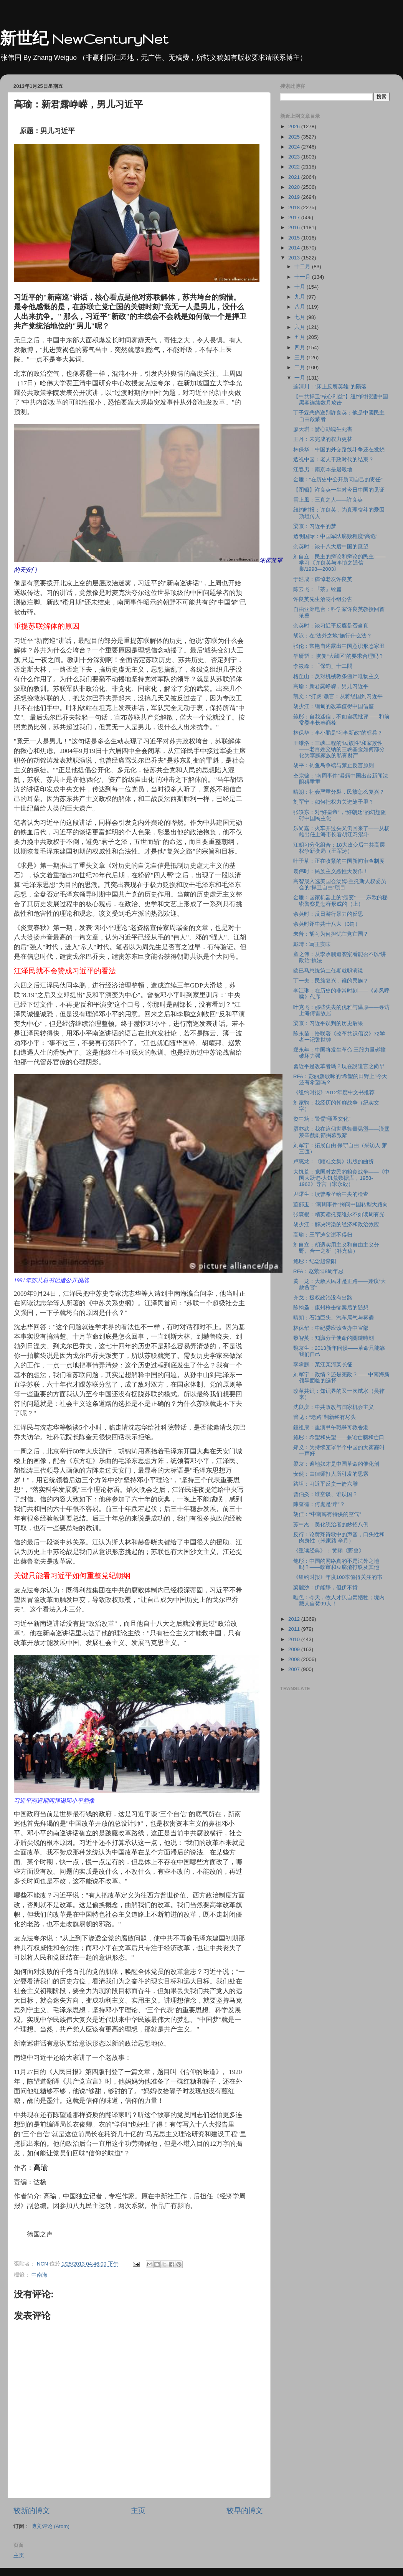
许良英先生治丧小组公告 (322, 599)
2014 (294, 248)
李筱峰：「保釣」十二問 (322, 666)
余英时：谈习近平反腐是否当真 (330, 626)
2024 (294, 147)
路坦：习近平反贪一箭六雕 (325, 1484)
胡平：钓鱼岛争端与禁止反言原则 (333, 765)
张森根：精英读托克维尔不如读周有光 (339, 1214)
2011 (294, 1629)
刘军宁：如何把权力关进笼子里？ (333, 802)
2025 (294, 137)
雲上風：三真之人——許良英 (328, 500)
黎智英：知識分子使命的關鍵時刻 (333, 1338)
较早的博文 (244, 2511)
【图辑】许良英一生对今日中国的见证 (339, 490)
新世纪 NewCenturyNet (84, 38)
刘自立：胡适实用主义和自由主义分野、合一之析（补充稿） (336, 1248)
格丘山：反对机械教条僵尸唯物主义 (336, 676)
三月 (300, 357)
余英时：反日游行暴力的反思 (328, 914)
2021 (294, 177)
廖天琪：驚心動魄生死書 (322, 429)
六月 (300, 327)
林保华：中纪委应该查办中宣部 (330, 1328)
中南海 (39, 2275)
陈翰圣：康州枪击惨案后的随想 (330, 1308)
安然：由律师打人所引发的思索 (330, 1474)
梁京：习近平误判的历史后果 (328, 1023)
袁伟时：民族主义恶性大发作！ (330, 871)
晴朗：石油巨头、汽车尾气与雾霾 (333, 1318)
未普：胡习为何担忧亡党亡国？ (330, 934)
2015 (294, 238)
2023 (294, 157)
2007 (294, 1669)
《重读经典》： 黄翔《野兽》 (329, 1551)
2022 (294, 167)
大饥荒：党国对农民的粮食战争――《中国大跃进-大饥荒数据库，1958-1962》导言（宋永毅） (341, 1178)
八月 (300, 307)
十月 (300, 287)
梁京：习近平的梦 (314, 526)
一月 (300, 378)
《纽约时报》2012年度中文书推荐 (334, 1092)
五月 (300, 337)
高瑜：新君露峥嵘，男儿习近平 (330, 686)
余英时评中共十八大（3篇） (327, 924)
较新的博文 (31, 2511)
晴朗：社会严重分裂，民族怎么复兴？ (339, 792)
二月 (300, 367)
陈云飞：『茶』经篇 (317, 589)
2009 (294, 1649)
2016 (294, 227)
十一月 (303, 277)
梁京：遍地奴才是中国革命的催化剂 (336, 1464)
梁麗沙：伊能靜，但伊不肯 (325, 1587)
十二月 (303, 266)
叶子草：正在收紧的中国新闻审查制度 (339, 861)
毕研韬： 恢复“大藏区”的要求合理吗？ (338, 656)
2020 (294, 187)
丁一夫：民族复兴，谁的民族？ (330, 981)
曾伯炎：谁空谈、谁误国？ (325, 1494)
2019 (294, 197)
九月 (300, 297)
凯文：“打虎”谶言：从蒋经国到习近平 (338, 696)
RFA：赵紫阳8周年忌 (318, 1271)
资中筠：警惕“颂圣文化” (321, 1119)
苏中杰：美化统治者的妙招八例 (330, 1524)
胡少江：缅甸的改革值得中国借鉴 (333, 706)
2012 (294, 1619)
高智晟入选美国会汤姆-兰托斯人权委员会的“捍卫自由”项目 (339, 884)
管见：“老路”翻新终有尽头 (324, 1417)
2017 (294, 217)
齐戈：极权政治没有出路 (322, 1298)
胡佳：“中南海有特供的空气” (327, 1514)
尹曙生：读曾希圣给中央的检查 (330, 1194)
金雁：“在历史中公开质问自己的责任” (338, 479)
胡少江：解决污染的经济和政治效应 (336, 1224)
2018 (294, 207)
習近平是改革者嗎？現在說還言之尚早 (339, 1066)
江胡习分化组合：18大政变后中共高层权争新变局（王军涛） (339, 848)
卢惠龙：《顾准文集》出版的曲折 (333, 1161)
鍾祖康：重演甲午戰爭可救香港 (330, 1427)
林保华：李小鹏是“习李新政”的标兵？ (338, 733)
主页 (138, 2511)
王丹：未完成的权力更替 (322, 439)
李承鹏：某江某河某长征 (322, 1364)
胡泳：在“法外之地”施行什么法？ (332, 636)
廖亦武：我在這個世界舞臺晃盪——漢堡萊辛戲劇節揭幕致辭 (341, 1132)
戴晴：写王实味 (312, 944)
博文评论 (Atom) (50, 2526)
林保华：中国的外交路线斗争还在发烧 (339, 449)
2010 (294, 1639)
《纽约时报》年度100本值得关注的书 (338, 1577)
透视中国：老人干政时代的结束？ (333, 459)
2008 (294, 1659)
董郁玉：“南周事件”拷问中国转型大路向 (340, 1204)
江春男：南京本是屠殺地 (322, 469)
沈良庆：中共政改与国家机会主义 (333, 1407)
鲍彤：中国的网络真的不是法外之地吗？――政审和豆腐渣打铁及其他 (336, 1564)
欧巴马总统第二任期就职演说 (328, 971)
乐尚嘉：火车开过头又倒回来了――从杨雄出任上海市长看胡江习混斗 (341, 831)
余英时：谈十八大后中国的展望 (330, 547)
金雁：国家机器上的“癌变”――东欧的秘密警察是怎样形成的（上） (340, 901)
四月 (300, 347)
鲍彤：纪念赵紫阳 (314, 1261)
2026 (294, 126)
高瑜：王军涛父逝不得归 (322, 1235)
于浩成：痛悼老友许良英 (322, 579)
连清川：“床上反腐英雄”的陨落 (330, 387)
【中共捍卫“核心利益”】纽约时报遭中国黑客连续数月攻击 (340, 400)
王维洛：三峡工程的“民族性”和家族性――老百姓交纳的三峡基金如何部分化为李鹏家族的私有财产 (339, 749)
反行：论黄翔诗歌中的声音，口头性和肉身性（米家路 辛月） (339, 1538)
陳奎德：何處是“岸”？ (319, 1504)
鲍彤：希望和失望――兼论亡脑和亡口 (338, 1437)
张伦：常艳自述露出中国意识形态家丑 (339, 646)
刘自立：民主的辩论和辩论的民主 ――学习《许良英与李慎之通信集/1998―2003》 (339, 563)
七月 (300, 317)
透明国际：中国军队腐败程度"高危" (335, 536)
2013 (294, 258)
